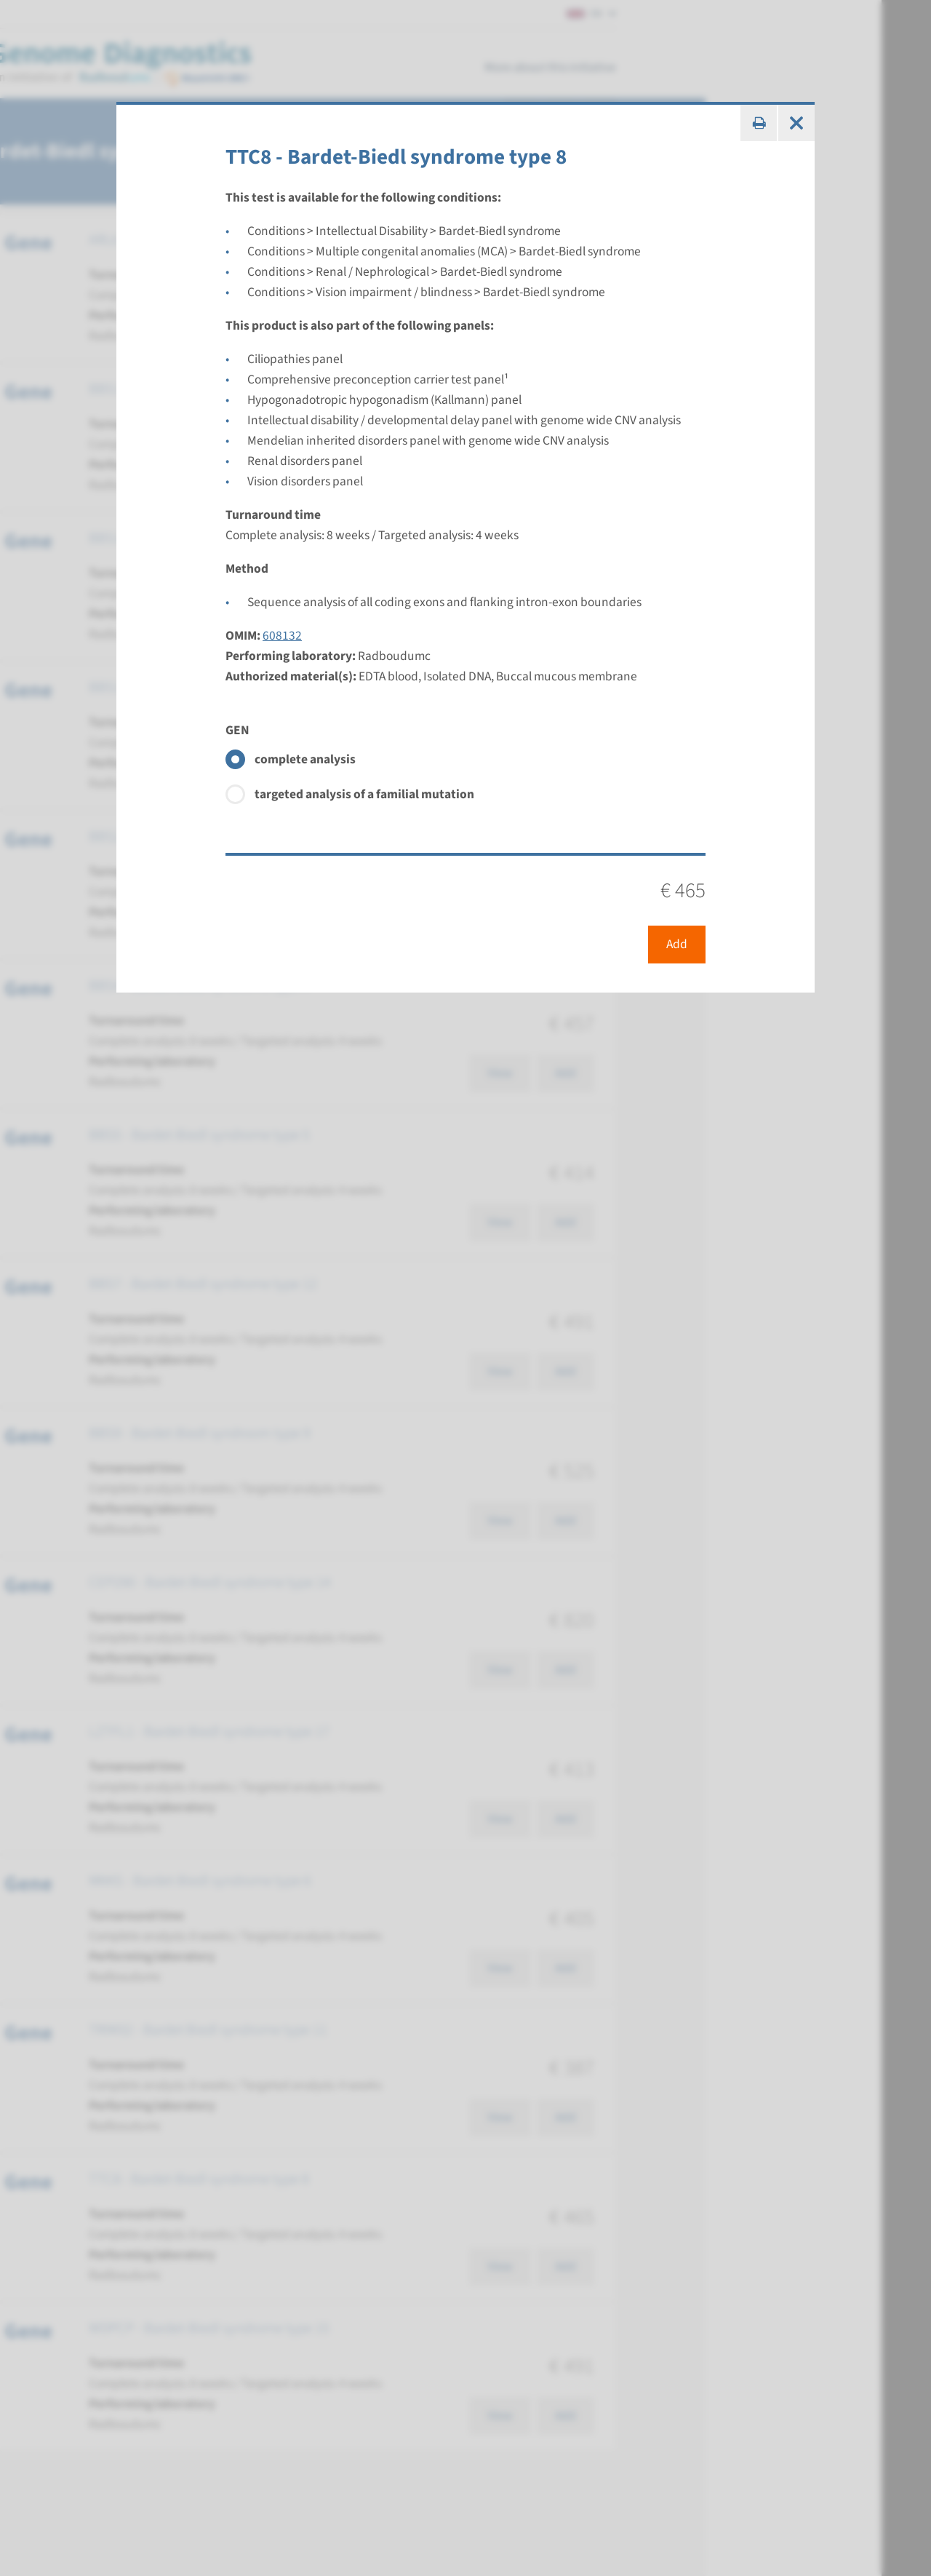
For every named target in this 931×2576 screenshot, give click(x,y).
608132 (282, 636)
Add (676, 944)
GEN (237, 730)
